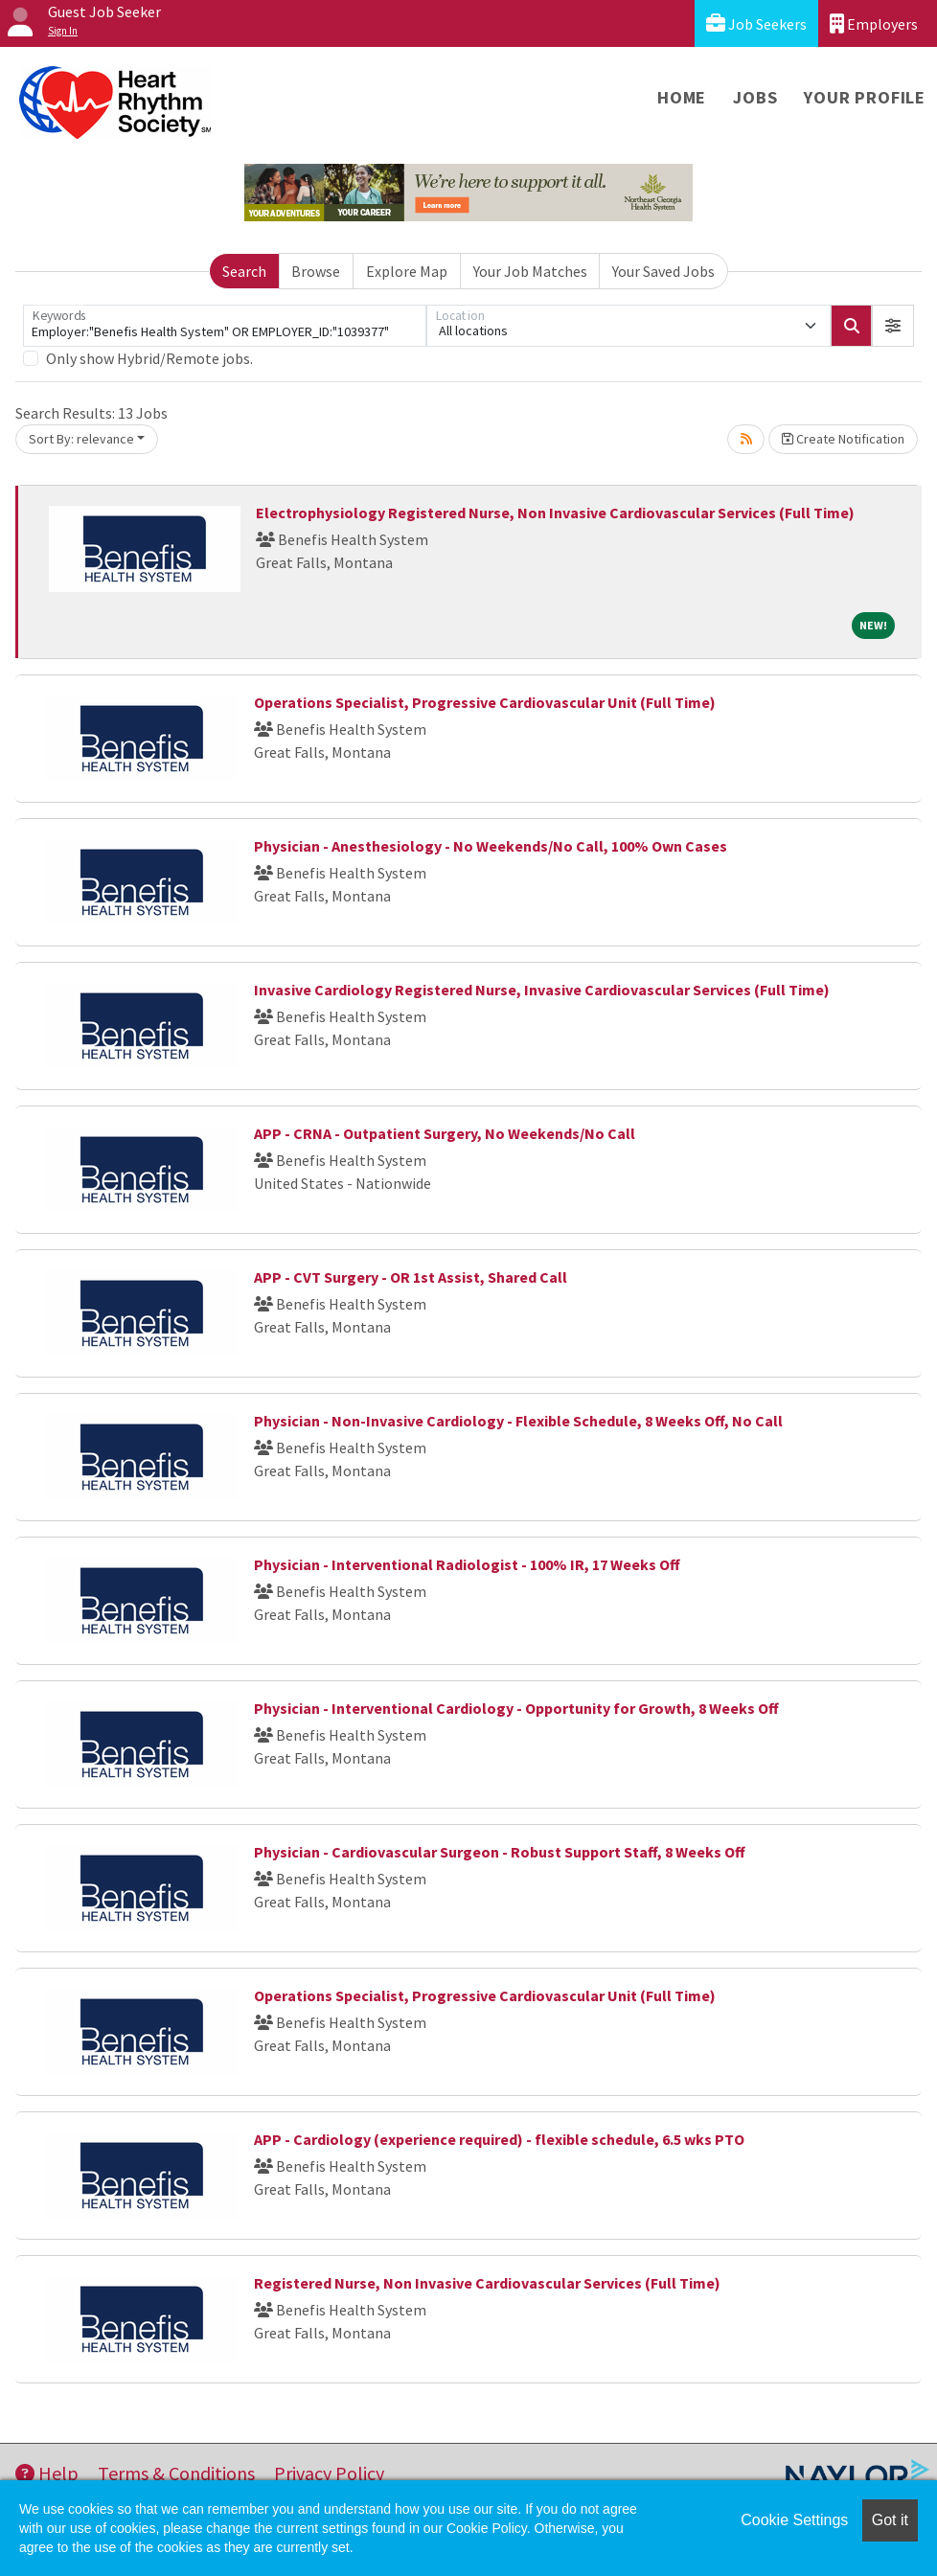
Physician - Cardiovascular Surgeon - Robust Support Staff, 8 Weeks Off (499, 1851)
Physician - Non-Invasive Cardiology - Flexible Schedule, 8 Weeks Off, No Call (518, 1420)
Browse (315, 271)
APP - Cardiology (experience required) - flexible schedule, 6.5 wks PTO (499, 2139)
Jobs (755, 97)
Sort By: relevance (81, 438)
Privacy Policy (329, 2473)
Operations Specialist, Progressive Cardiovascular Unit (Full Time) (485, 702)
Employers (874, 23)
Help (47, 2473)
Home (681, 97)
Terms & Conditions (176, 2473)
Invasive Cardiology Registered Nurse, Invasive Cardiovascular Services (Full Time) (542, 989)
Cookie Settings (794, 2520)
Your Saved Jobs (663, 271)
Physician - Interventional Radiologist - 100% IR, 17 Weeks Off (467, 1564)
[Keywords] (224, 326)
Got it (890, 2520)
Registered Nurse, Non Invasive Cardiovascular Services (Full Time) (487, 2282)
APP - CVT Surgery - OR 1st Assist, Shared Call (410, 1277)
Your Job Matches (530, 271)
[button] (893, 326)
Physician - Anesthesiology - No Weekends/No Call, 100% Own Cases (490, 845)
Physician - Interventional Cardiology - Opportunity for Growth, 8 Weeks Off (516, 1708)
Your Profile (865, 97)
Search (244, 271)
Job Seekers (756, 23)
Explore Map (406, 271)
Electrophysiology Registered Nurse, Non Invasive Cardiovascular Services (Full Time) (555, 512)
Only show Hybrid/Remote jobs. (149, 358)
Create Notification (843, 438)
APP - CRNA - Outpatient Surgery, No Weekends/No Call (444, 1133)
